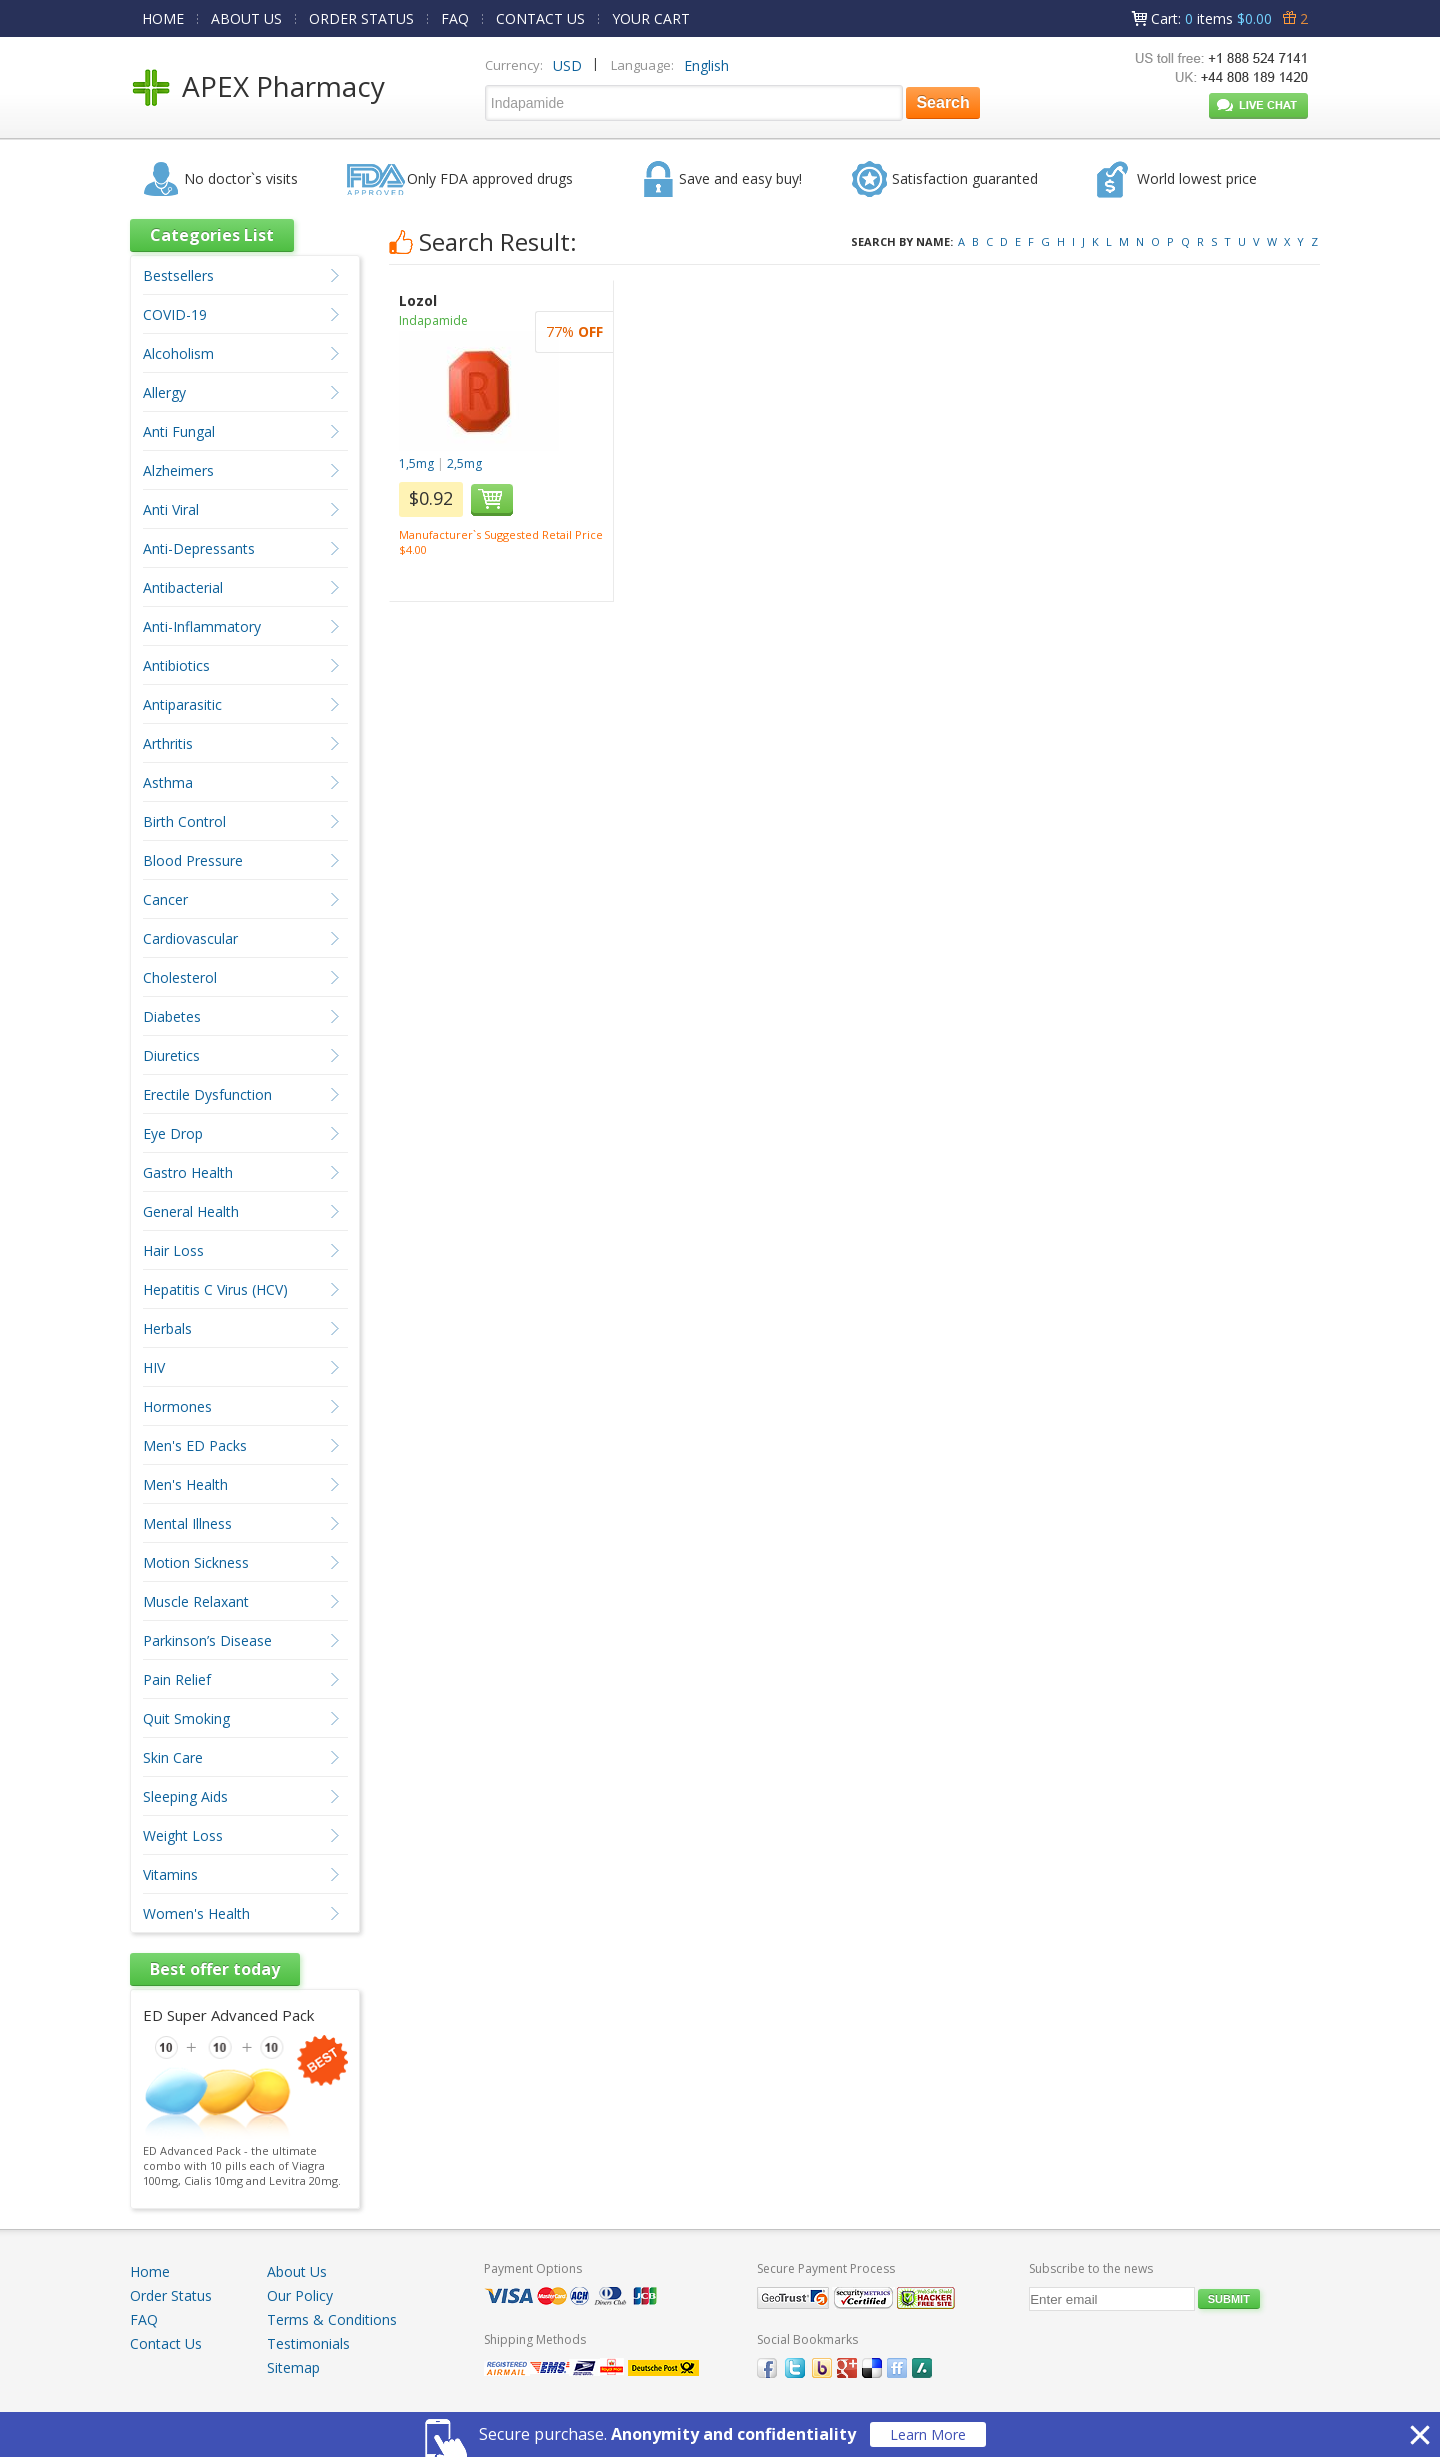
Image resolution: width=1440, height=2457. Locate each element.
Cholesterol (180, 977)
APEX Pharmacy (283, 86)
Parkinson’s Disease (207, 1640)
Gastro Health (188, 1172)
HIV (154, 1367)
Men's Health (185, 1484)
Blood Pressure (193, 860)
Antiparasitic (182, 704)
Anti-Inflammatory (202, 626)
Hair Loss (173, 1250)
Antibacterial (183, 587)
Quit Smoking (186, 1718)
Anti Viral (171, 509)
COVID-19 (175, 314)
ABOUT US (246, 18)
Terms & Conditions (332, 2319)
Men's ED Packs (195, 1445)
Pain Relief (177, 1679)
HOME (163, 18)
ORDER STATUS (361, 18)
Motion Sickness (196, 1562)
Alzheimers (178, 470)
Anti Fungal (179, 431)
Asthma (168, 782)
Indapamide (433, 320)
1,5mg (416, 463)
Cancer (165, 899)
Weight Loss (183, 1835)
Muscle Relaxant (196, 1601)
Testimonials (308, 2343)
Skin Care (173, 1757)
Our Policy (300, 2295)
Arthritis (168, 743)
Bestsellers (178, 275)
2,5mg (464, 463)
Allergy (164, 392)
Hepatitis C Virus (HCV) (215, 1289)
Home (150, 2271)
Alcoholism (178, 353)
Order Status (171, 2295)
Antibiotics (176, 665)
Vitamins (170, 1874)
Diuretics (171, 1055)
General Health (191, 1211)
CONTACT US (540, 18)
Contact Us (166, 2343)
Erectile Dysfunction (207, 1094)
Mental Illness (187, 1523)
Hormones (177, 1406)
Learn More (928, 2434)
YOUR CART (651, 18)
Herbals (167, 1328)
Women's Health (196, 1913)
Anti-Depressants (199, 548)
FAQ (455, 18)
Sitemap (293, 2367)
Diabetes (172, 1016)
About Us (297, 2271)
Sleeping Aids (185, 1796)
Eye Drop (173, 1133)
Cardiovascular (190, 938)
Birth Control (184, 821)
